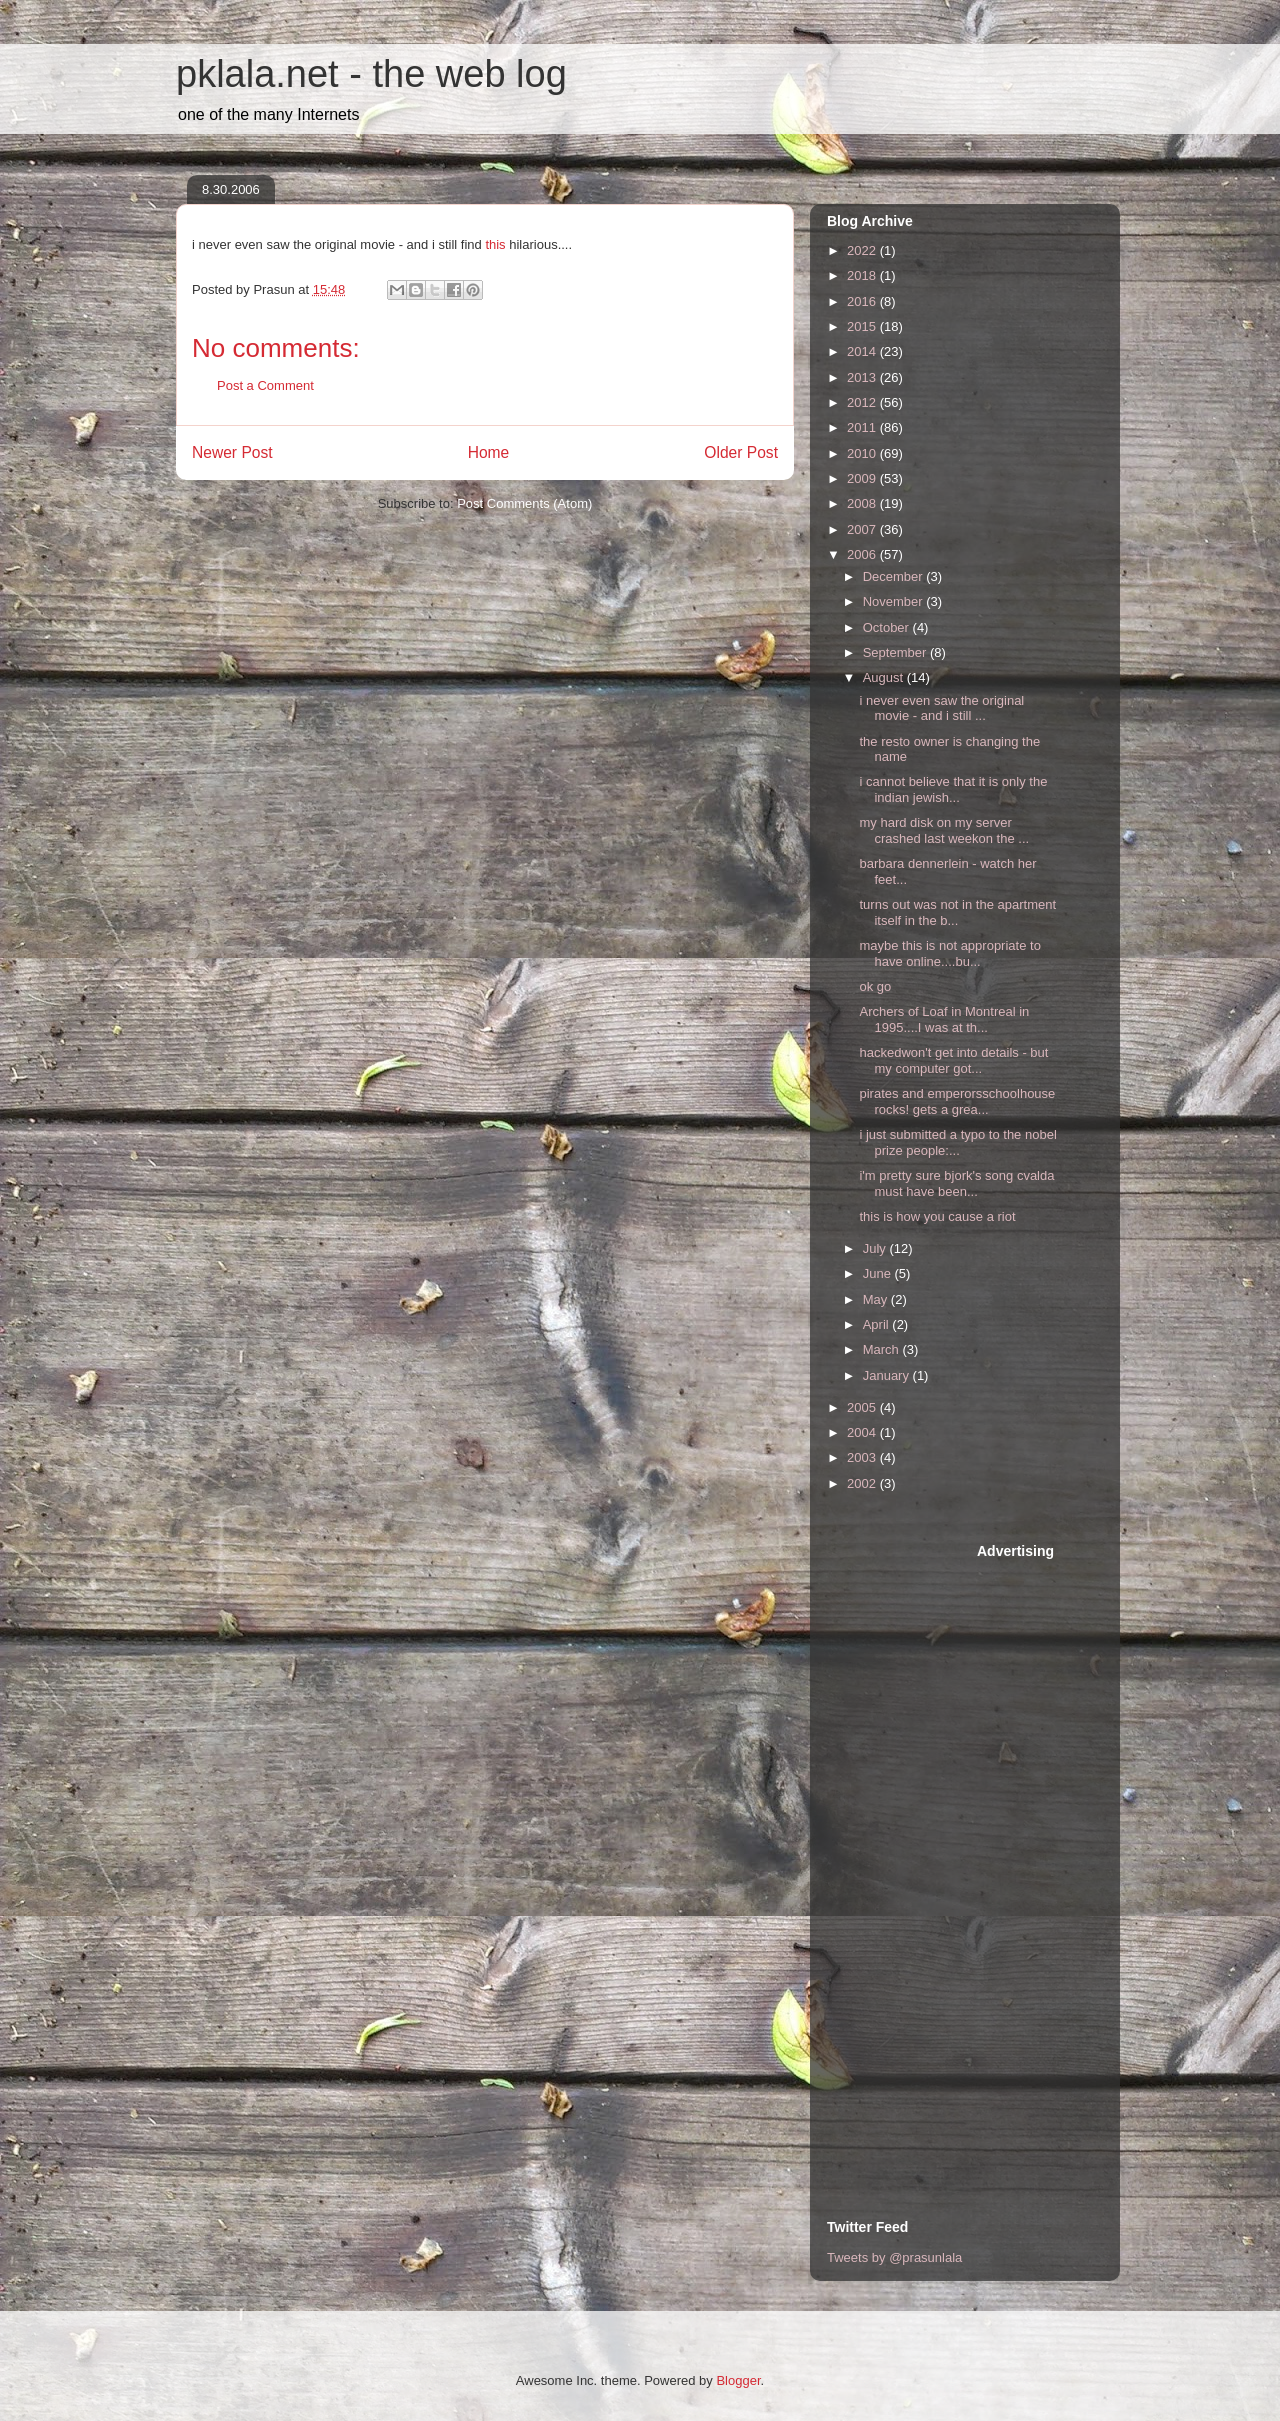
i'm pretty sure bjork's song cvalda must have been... (956, 1183)
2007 (863, 529)
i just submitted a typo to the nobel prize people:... (957, 1142)
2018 (863, 275)
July (876, 1248)
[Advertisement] (907, 1842)
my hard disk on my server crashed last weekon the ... (944, 830)
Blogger (738, 2380)
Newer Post (232, 452)
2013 (863, 377)
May (877, 1299)
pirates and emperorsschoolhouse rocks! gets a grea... (957, 1101)
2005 (863, 1407)
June (879, 1273)
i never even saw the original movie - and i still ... (941, 708)
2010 (863, 453)
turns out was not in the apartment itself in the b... (957, 912)
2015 (863, 326)
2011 (863, 427)
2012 (863, 402)
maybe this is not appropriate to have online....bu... (949, 953)
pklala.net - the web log (371, 74)
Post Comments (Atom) (524, 503)
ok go (875, 986)
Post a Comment (265, 385)
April (878, 1324)
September (896, 652)
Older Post (741, 452)
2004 (863, 1432)
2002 (863, 1483)
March (883, 1349)
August (885, 677)
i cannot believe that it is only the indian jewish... (953, 789)
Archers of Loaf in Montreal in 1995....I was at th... (944, 1019)
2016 (863, 301)
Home (489, 452)
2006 (863, 554)
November (895, 601)
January (888, 1375)
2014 (863, 351)
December (895, 576)
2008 (863, 503)
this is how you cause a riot (937, 1216)
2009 (863, 478)
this (497, 244)
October (888, 627)
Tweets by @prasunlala (894, 2257)
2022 (863, 250)
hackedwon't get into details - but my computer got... (953, 1060)
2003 (863, 1457)
